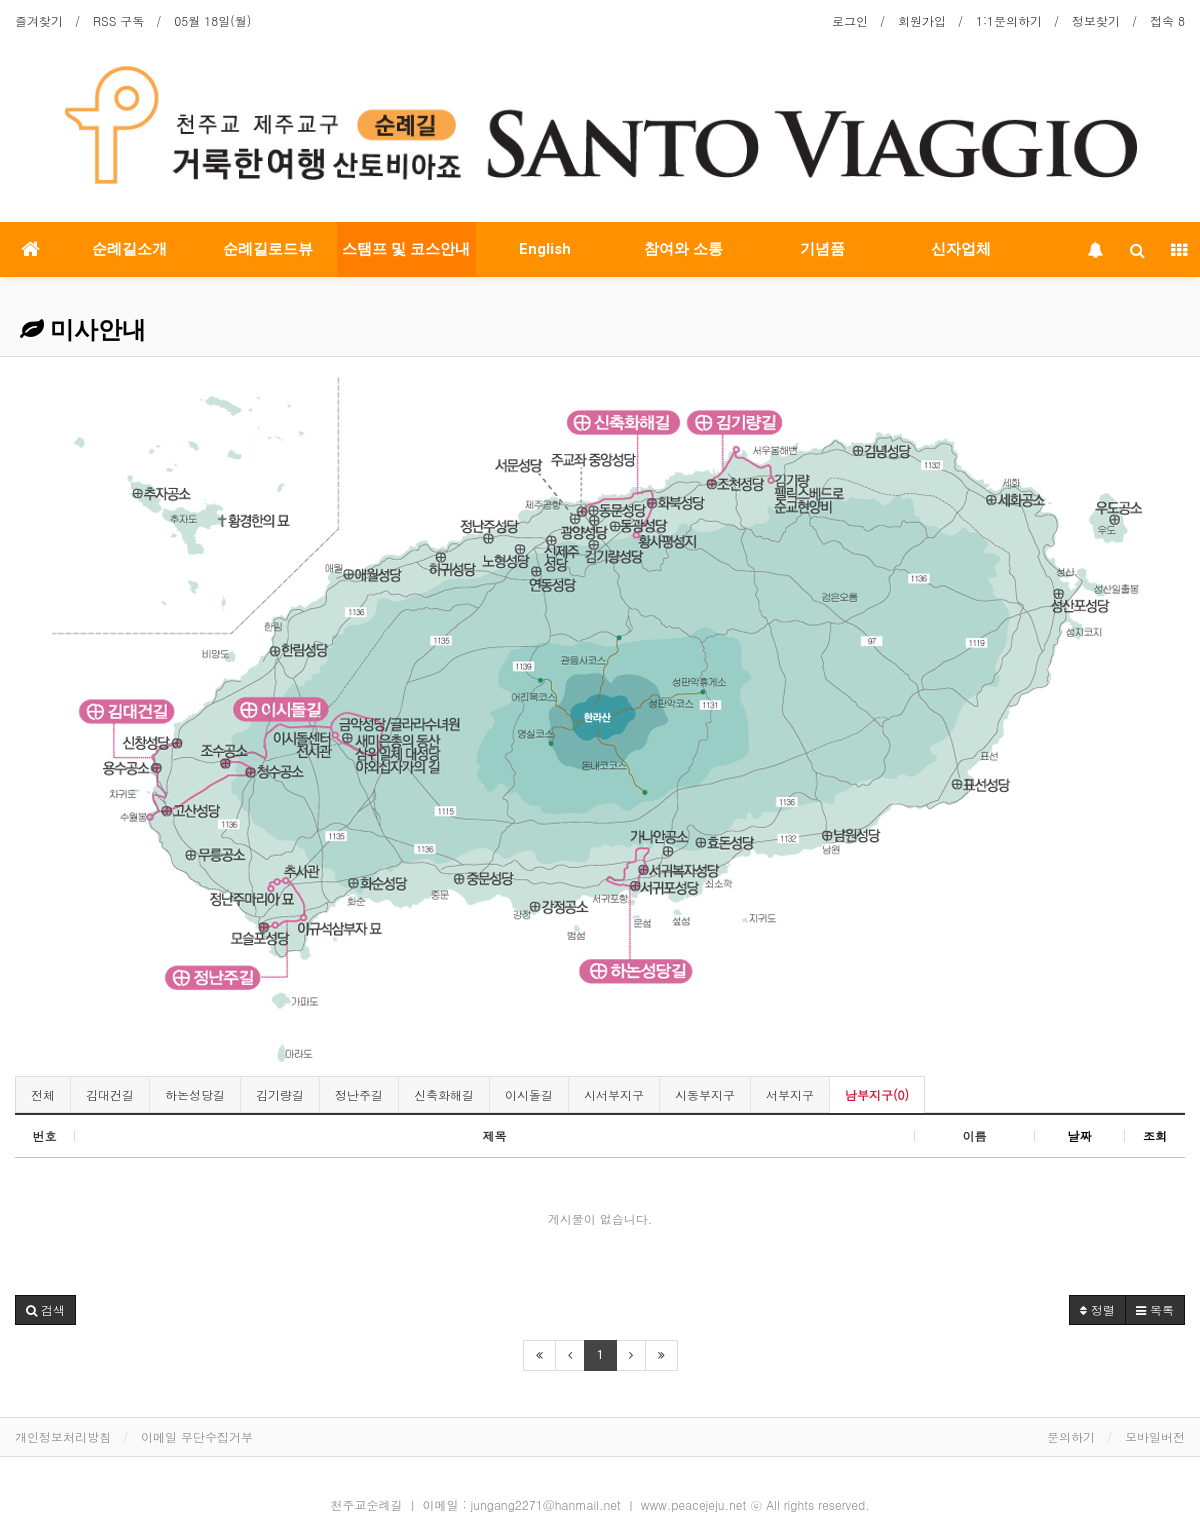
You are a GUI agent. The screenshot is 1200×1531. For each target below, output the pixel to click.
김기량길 (280, 1094)
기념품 (822, 249)
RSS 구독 (118, 20)
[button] (45, 1310)
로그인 (850, 20)
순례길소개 (129, 249)
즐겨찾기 (39, 20)
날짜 (1080, 1135)
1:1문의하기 (1009, 20)
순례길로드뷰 (268, 249)
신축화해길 (444, 1094)
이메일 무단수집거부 (197, 1436)
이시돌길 (529, 1094)
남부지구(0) (877, 1094)
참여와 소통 (683, 249)
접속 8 (1167, 20)
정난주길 (359, 1094)
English (545, 249)
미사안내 (83, 330)
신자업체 (961, 249)
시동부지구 (705, 1094)
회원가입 (922, 20)
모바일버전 (1155, 1436)
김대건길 (110, 1094)
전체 (43, 1094)
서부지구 (790, 1094)
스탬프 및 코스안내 (406, 249)
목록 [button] (1155, 1309)
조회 (1155, 1135)
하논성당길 (195, 1094)
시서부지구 (614, 1094)
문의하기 (1071, 1436)
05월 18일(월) (212, 20)
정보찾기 (1096, 20)
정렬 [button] (1097, 1309)
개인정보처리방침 (63, 1436)
